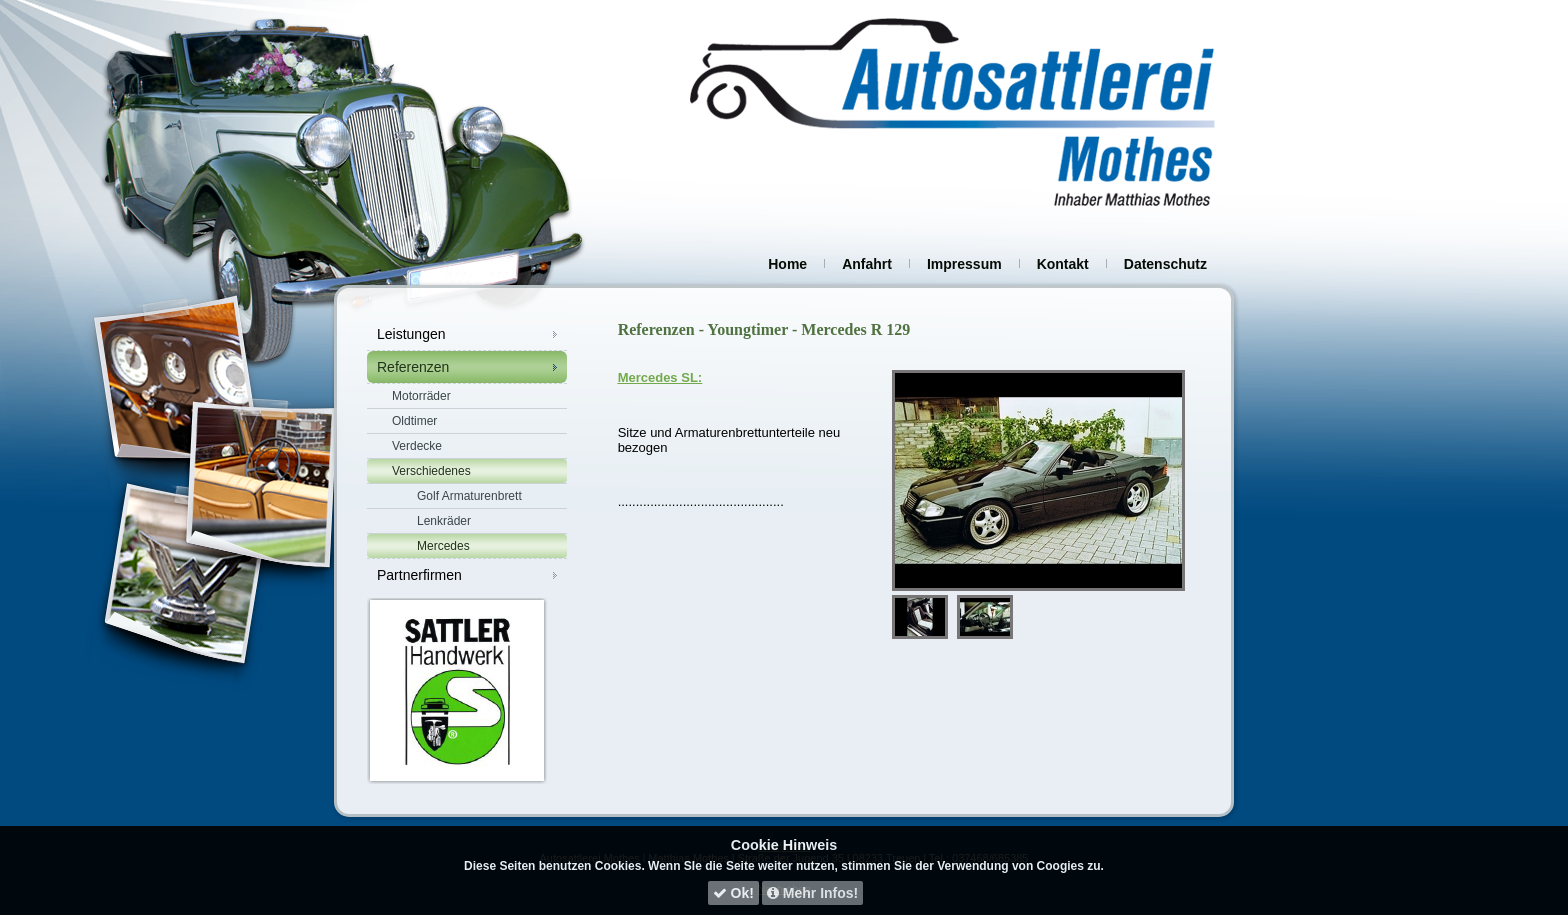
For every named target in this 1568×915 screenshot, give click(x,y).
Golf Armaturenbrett (469, 496)
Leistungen (411, 334)
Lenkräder (444, 521)
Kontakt (1063, 264)
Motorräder (421, 396)
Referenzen (413, 367)
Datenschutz (1165, 264)
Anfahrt (867, 264)
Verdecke (417, 446)
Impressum (964, 264)
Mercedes (443, 546)
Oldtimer (414, 421)
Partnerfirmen (419, 575)
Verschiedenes (431, 471)
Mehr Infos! (812, 893)
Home (787, 264)
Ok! (733, 893)
